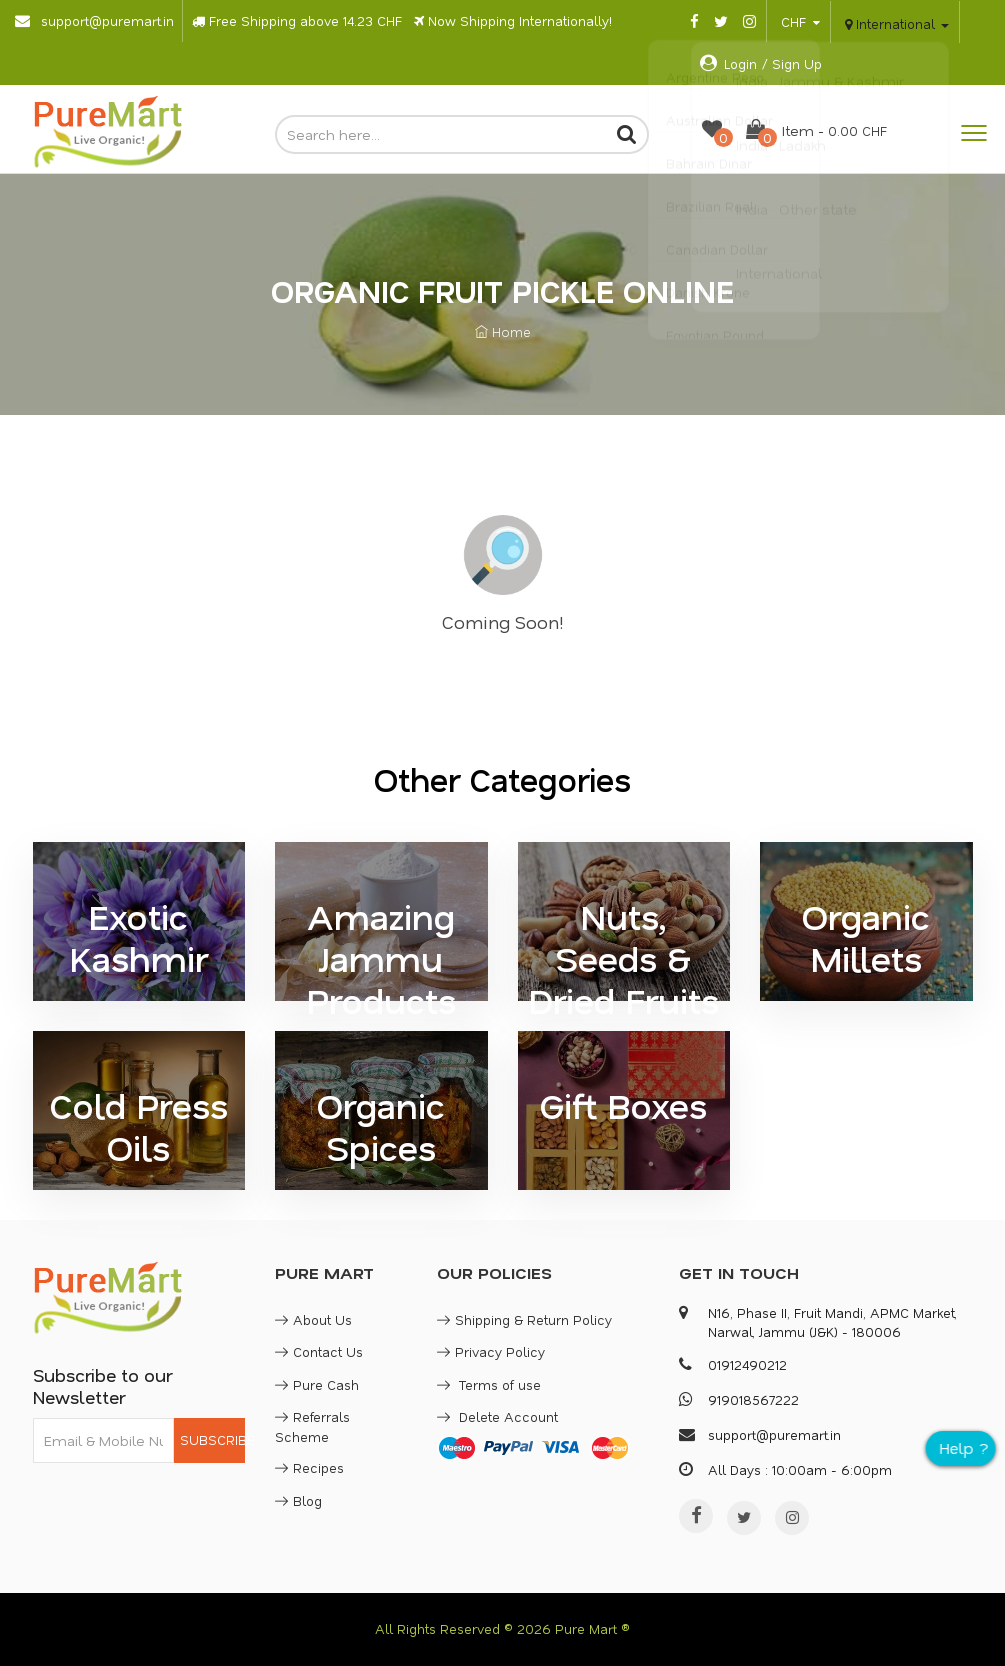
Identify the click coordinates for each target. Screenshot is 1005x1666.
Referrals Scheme (312, 1426)
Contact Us (319, 1351)
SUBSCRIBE (212, 1439)
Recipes (309, 1467)
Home (503, 331)
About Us (313, 1319)
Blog (298, 1500)
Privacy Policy (491, 1351)
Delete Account (497, 1416)
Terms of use (489, 1384)
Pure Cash (317, 1384)
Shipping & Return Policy (524, 1319)
